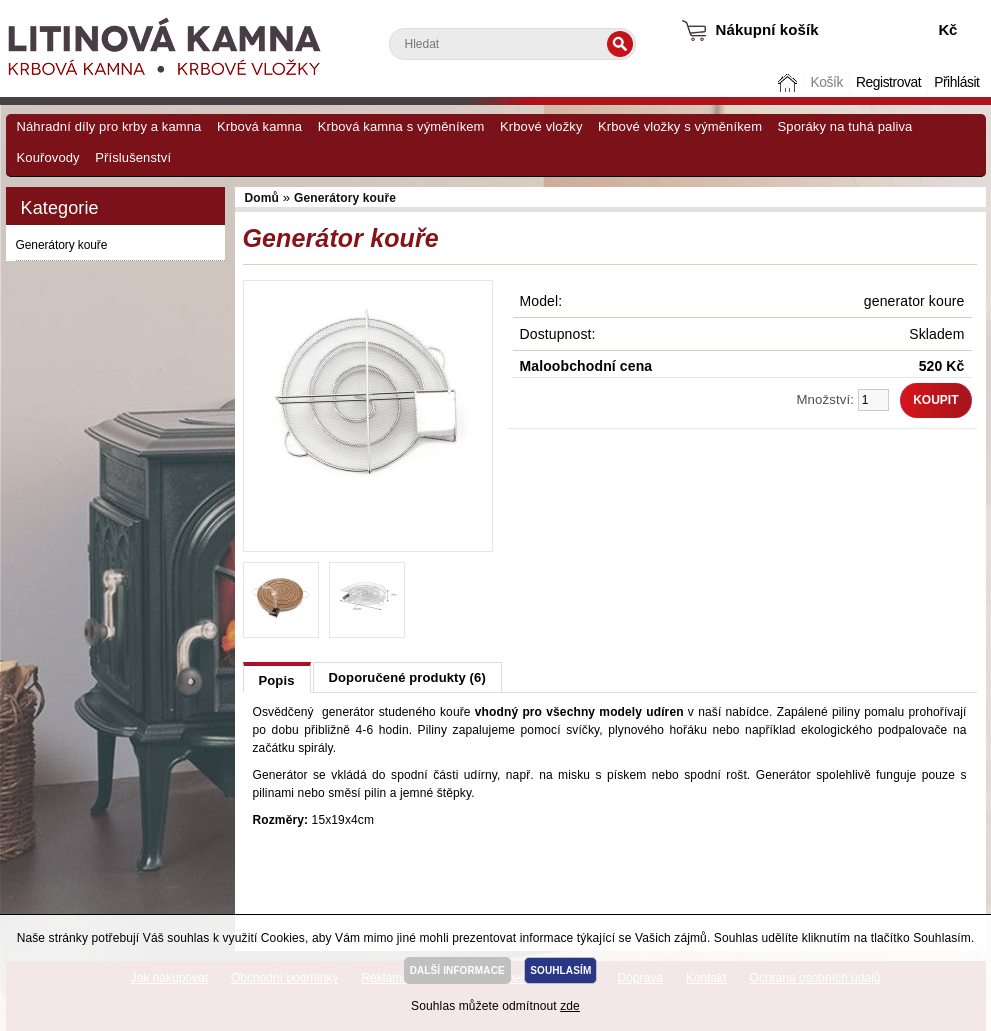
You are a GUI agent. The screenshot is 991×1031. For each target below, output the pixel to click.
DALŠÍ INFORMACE (457, 970)
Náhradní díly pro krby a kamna (109, 126)
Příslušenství (133, 157)
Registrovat (888, 82)
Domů (789, 82)
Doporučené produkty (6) (407, 677)
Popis (277, 680)
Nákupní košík (767, 29)
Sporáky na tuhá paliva (845, 126)
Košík (826, 82)
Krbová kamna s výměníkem (401, 126)
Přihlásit (956, 82)
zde (570, 1006)
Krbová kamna (259, 126)
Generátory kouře (62, 245)
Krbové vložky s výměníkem (680, 126)
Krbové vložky (541, 126)
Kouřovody (48, 157)
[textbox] (512, 44)
